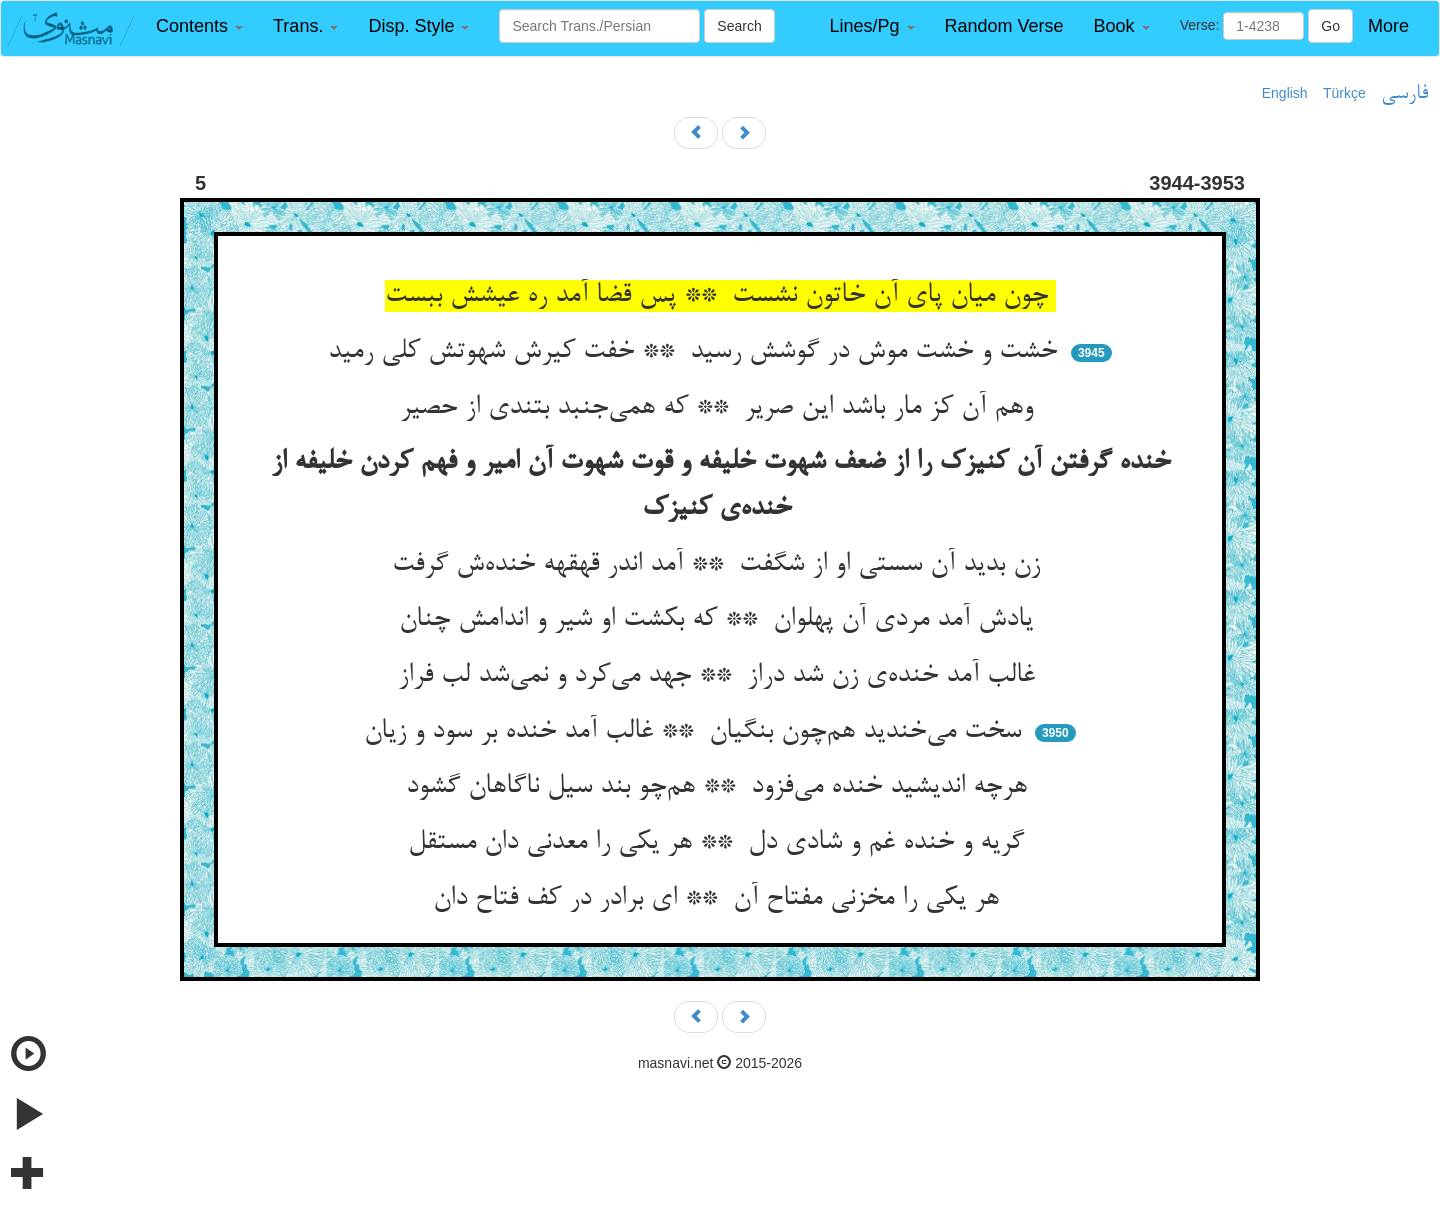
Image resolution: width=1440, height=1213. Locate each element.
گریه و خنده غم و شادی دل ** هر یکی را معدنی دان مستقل (720, 843)
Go (1330, 26)
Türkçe (1344, 93)
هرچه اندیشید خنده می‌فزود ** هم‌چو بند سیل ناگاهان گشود (720, 787)
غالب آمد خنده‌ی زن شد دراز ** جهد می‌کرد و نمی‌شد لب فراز (720, 676)
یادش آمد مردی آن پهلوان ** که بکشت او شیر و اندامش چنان (720, 620)
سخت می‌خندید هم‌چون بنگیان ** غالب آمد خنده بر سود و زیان (696, 732)
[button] (199, 26)
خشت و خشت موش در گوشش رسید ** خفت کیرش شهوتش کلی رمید (696, 352)
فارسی (1404, 94)
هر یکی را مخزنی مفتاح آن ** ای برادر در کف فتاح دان (720, 899)
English (1285, 93)
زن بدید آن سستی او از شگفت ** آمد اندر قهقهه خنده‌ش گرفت (720, 565)
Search (739, 26)
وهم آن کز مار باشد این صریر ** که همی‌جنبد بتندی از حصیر (720, 408)
